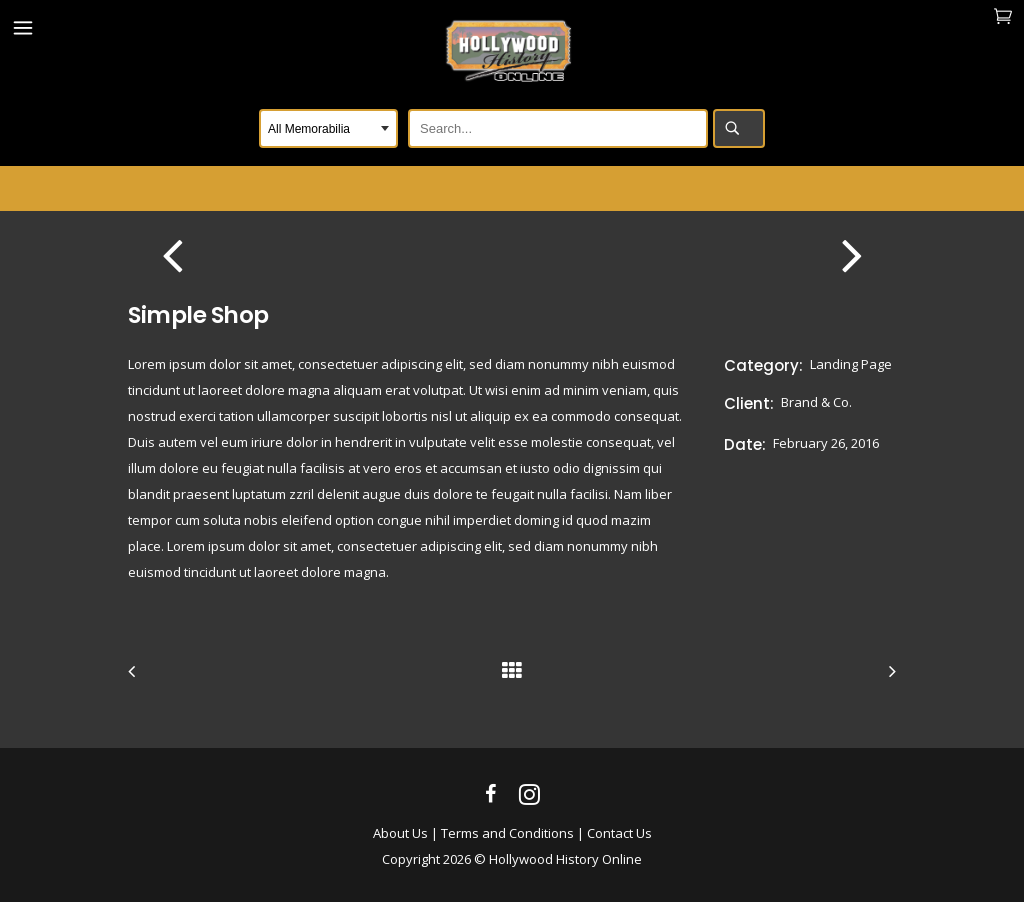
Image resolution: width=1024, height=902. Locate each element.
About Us (400, 833)
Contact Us (619, 833)
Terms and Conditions (507, 833)
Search (739, 128)
